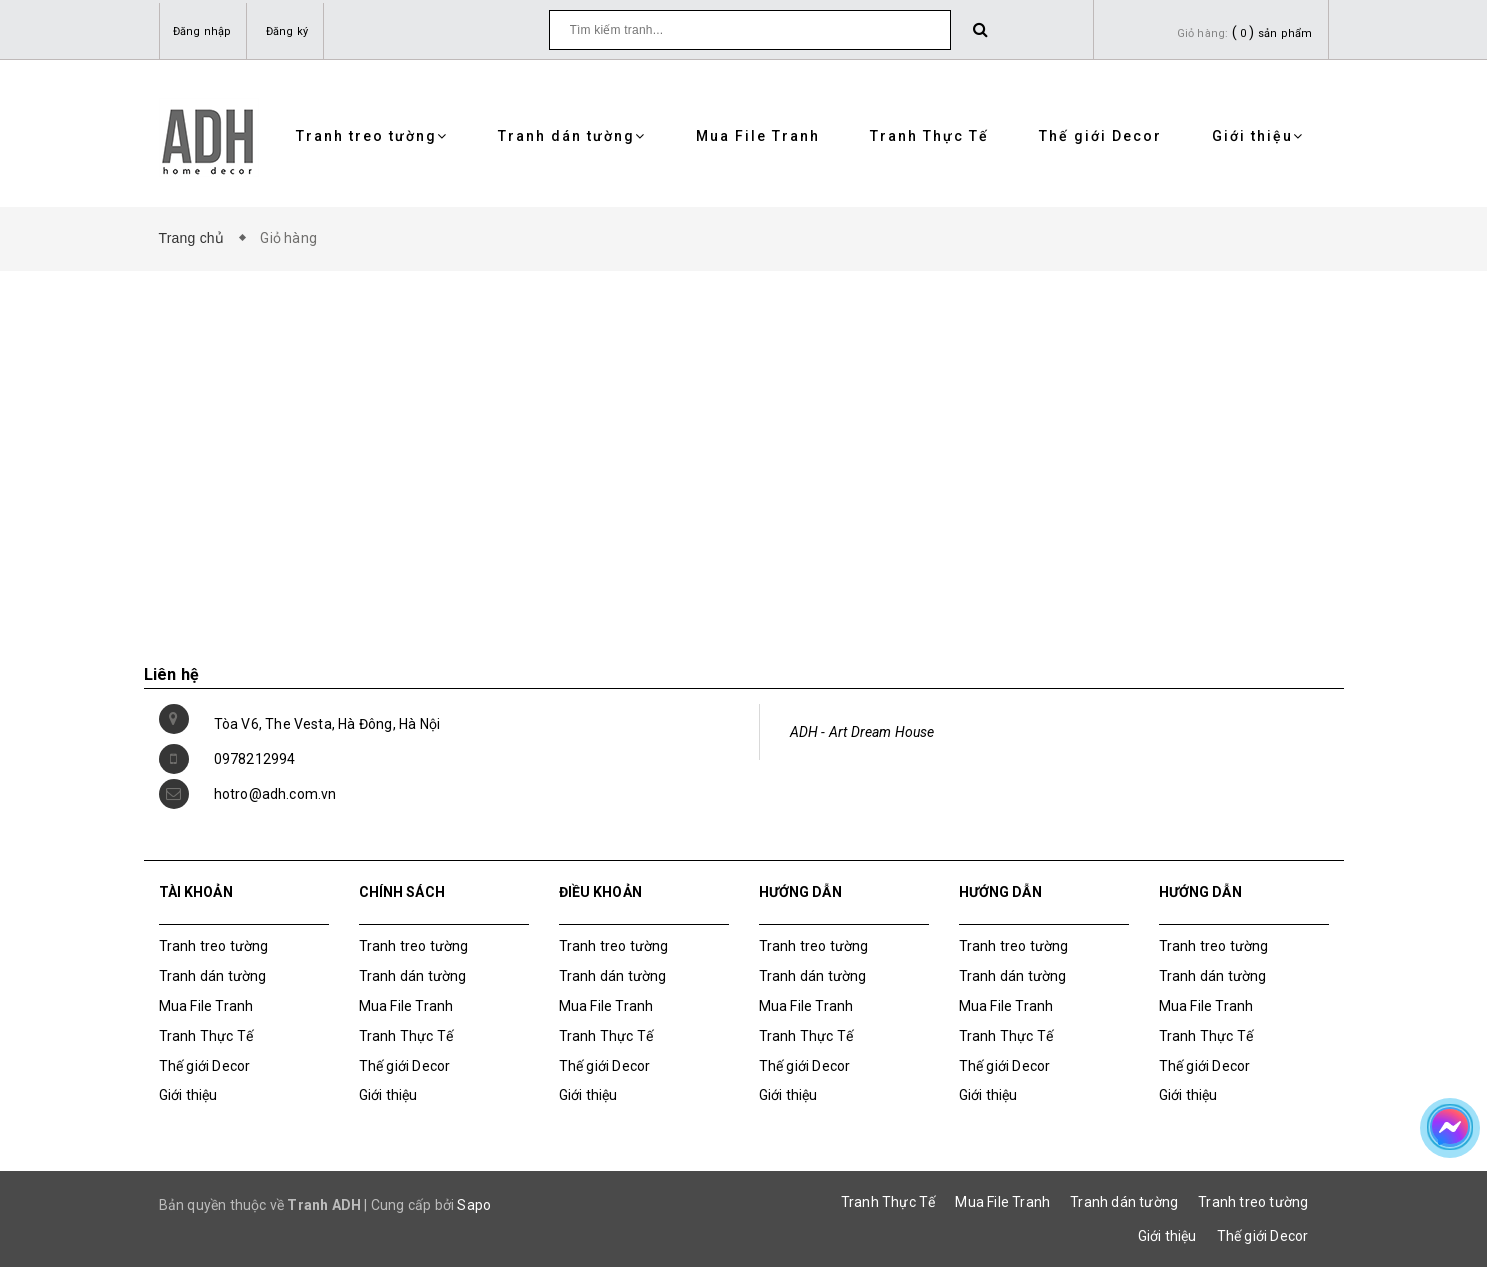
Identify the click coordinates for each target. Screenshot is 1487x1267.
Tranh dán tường (572, 136)
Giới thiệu (1258, 136)
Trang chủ (196, 238)
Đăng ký (287, 31)
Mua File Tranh (758, 136)
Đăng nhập (202, 31)
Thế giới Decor (1100, 136)
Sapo (474, 1205)
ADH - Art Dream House (862, 732)
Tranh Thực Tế (929, 136)
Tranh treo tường (372, 136)
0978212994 (255, 759)
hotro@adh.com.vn (275, 794)
